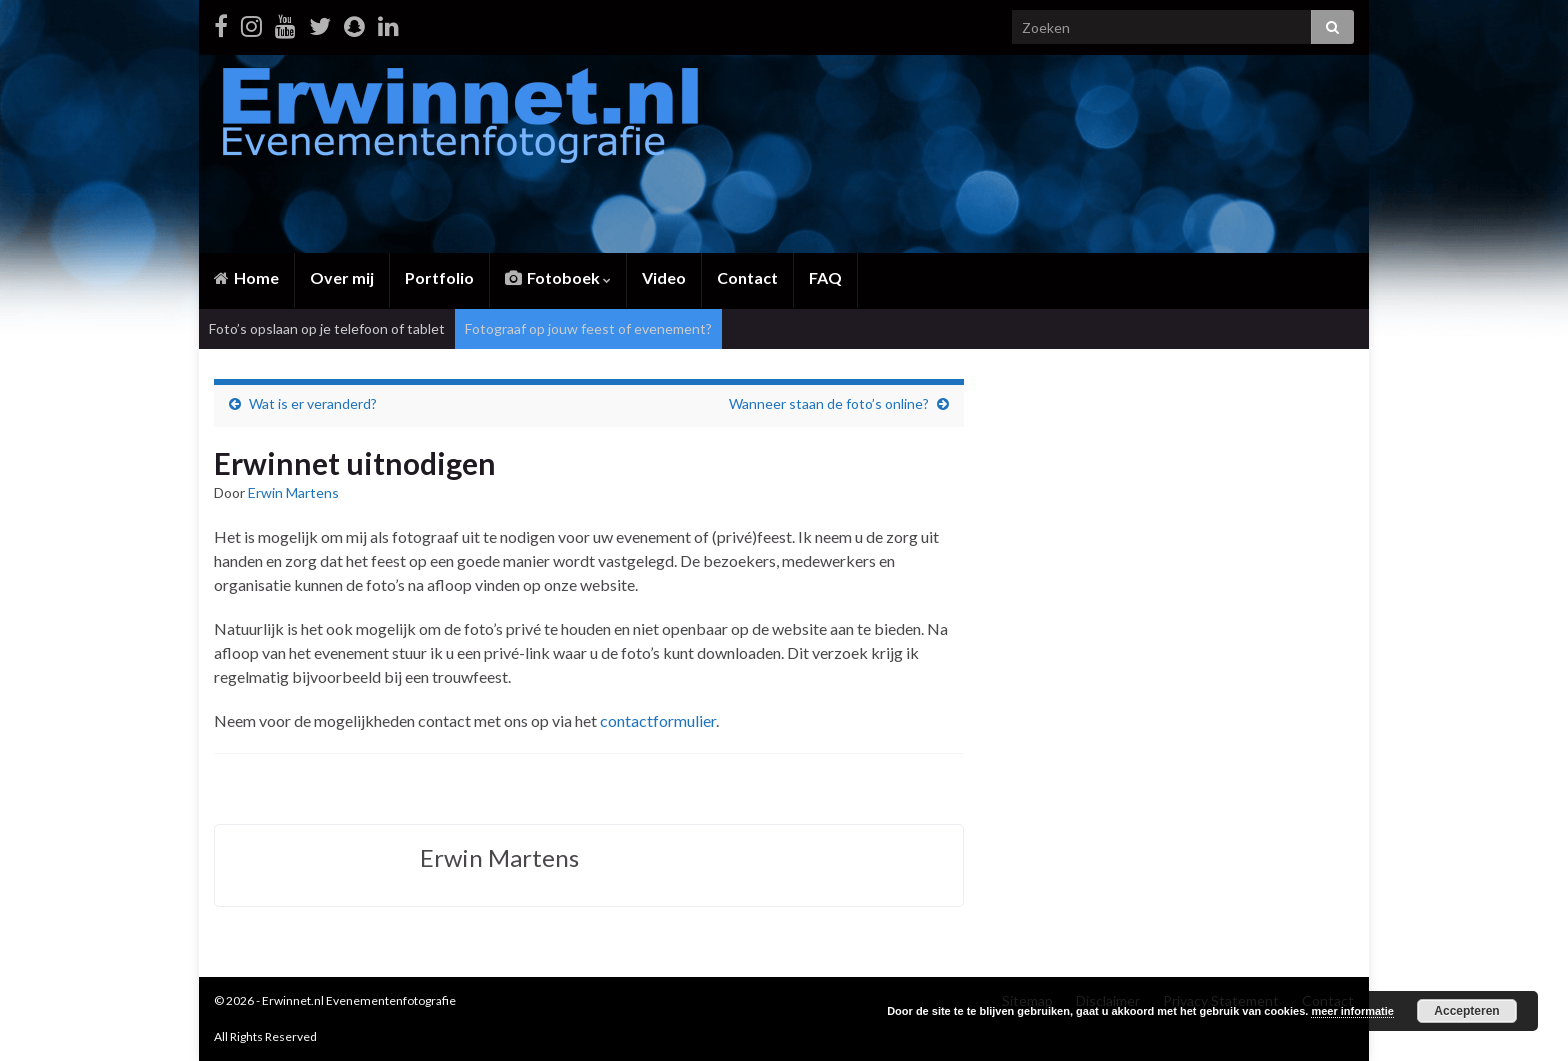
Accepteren (1466, 1011)
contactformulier (658, 720)
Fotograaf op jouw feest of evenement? (588, 328)
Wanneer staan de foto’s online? (829, 403)
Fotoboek (558, 277)
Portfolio (439, 277)
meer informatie (1352, 1011)
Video (664, 277)
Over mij (342, 277)
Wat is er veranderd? (313, 403)
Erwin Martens (293, 492)
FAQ (825, 277)
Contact (747, 277)
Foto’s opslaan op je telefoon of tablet (327, 328)
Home (246, 277)
